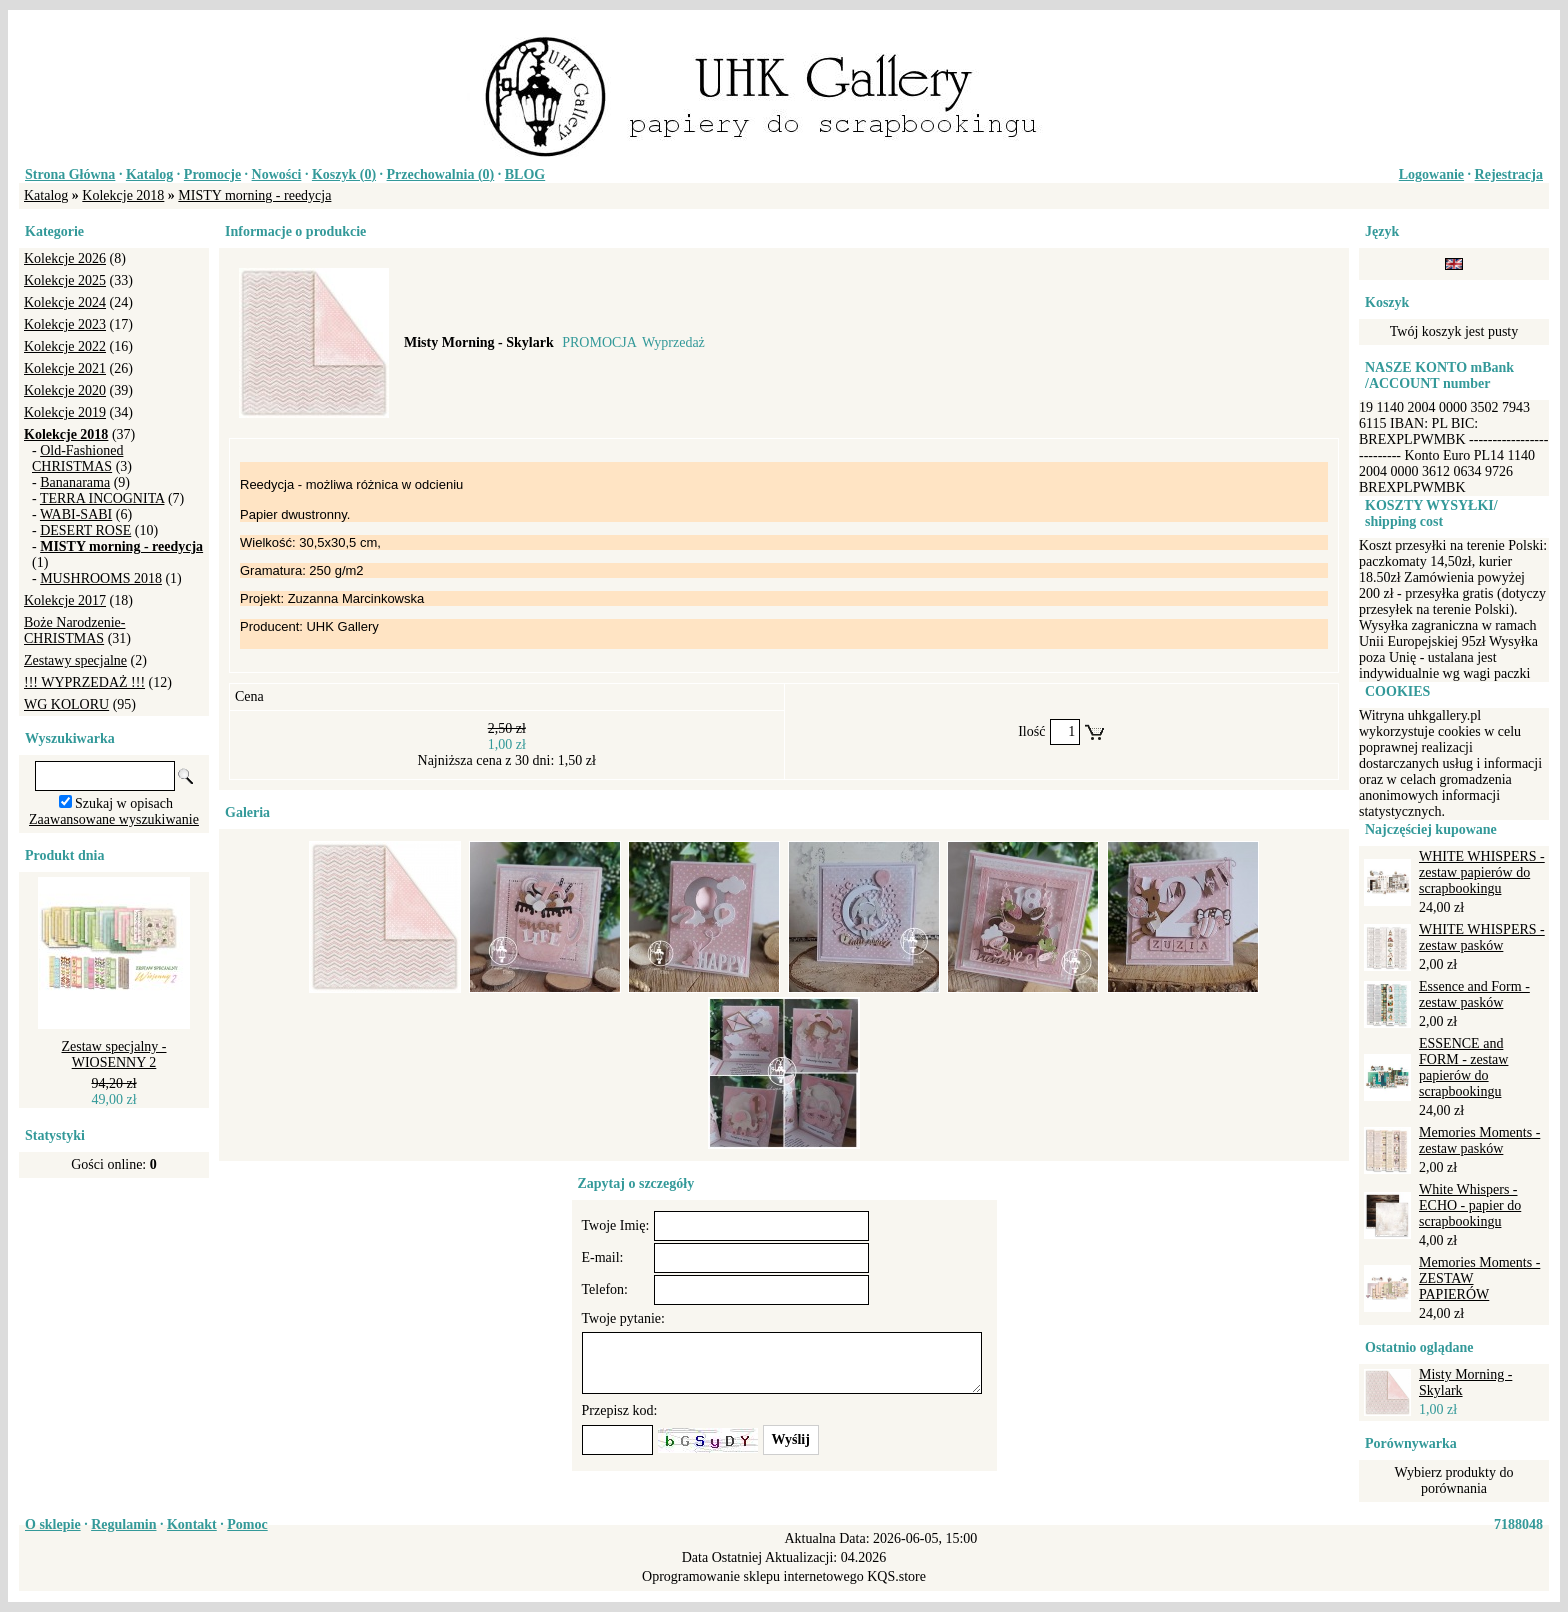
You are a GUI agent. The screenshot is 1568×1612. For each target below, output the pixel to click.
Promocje (212, 174)
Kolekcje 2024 (65, 302)
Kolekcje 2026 (65, 258)
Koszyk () (344, 174)
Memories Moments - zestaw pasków (1479, 1140)
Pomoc (247, 1524)
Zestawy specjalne (75, 660)
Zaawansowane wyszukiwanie (114, 819)
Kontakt (192, 1524)
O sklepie (53, 1524)
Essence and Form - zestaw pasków (1474, 994)
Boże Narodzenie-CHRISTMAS (74, 630)
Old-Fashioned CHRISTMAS (77, 458)
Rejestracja (1509, 174)
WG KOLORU (66, 704)
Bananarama (75, 482)
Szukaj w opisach (124, 803)
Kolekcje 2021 (65, 368)
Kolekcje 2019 (65, 412)
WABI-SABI (76, 514)
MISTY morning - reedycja (254, 195)
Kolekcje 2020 (65, 390)
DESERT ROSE (85, 530)
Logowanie (1431, 174)
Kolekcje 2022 (65, 346)
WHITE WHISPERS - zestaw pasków (1482, 937)
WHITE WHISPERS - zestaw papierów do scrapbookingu (1482, 872)
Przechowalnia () (441, 174)
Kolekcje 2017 (65, 600)
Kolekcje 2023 (65, 324)
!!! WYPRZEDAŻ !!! (84, 682)
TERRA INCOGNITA (102, 498)
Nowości (277, 174)
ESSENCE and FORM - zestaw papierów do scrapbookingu (1463, 1067)
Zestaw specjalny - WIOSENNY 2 (114, 1054)
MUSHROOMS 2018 (101, 578)
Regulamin (123, 1524)
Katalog (149, 174)
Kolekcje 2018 (123, 195)
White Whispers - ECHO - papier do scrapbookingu (1470, 1205)
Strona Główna (70, 174)
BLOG (525, 174)
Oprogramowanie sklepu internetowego (753, 1576)
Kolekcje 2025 (65, 280)
